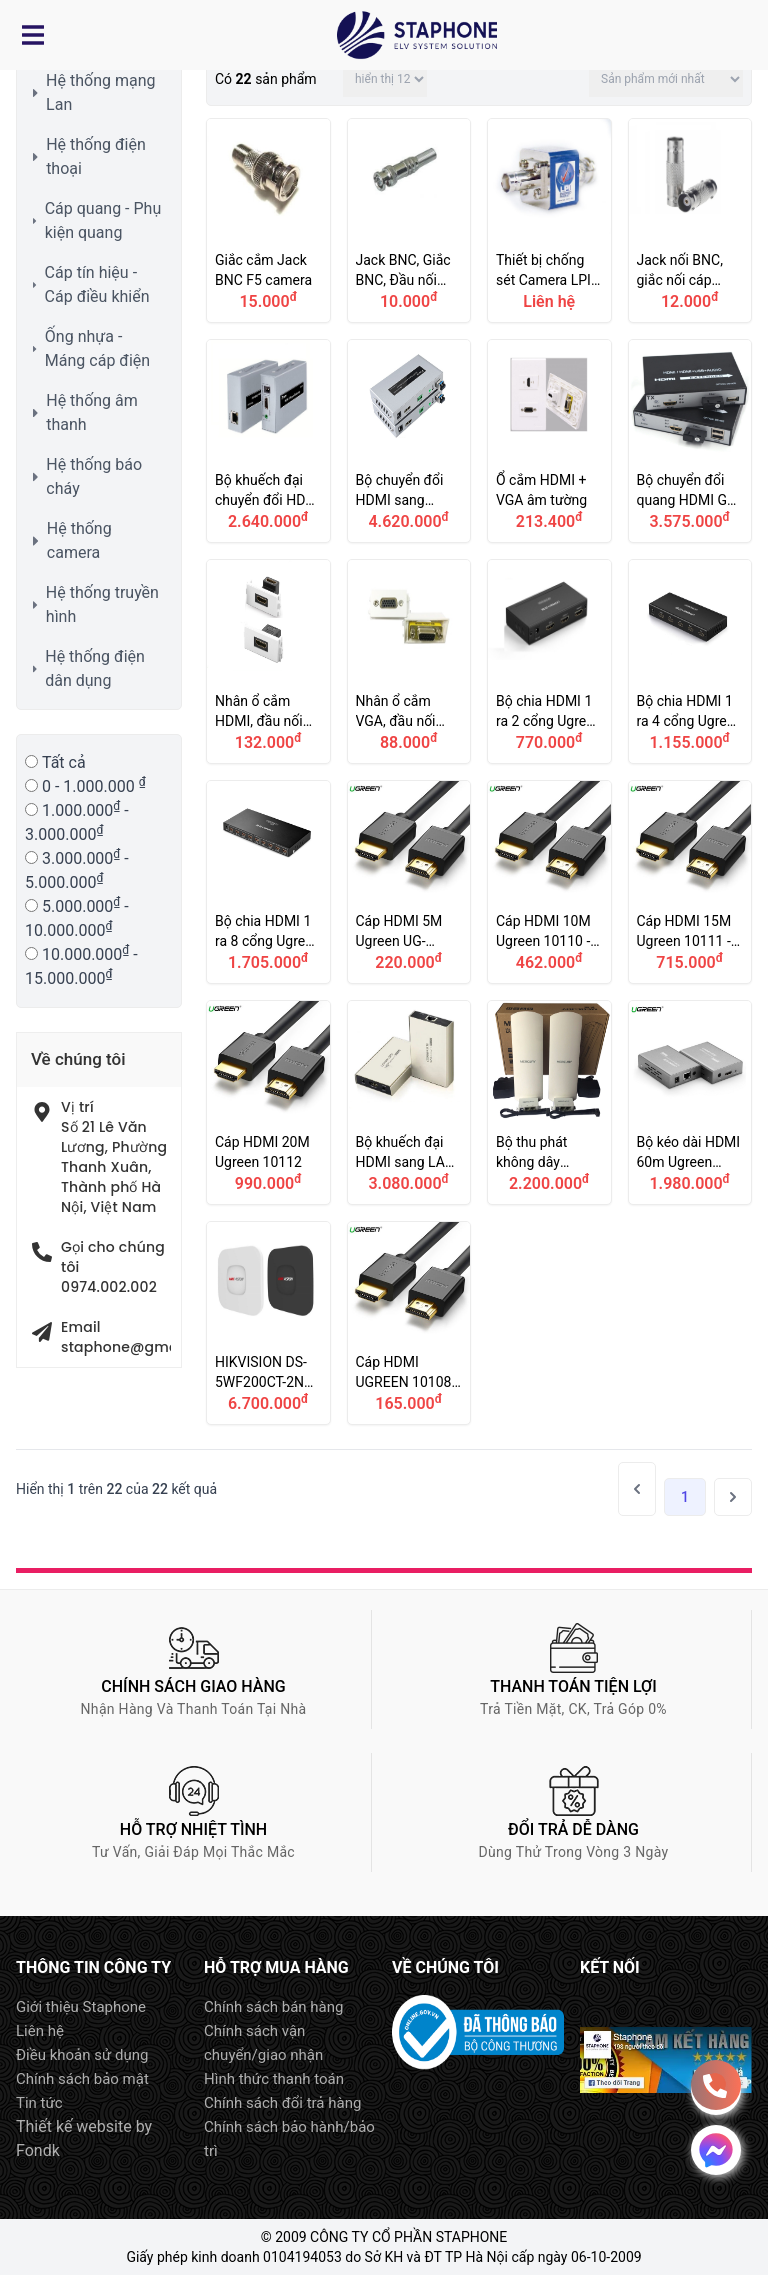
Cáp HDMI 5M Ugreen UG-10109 (409, 882)
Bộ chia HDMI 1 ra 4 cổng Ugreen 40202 (690, 661)
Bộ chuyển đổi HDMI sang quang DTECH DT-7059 (409, 441)
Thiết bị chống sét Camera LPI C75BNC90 (549, 220)
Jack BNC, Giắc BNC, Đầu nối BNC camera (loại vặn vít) (409, 220)
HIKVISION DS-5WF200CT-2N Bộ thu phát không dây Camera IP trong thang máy (268, 1323)
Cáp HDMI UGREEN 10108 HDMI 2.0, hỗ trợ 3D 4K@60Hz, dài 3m (409, 1323)
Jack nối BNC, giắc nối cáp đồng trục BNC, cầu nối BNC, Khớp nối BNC (690, 220)
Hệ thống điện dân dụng (95, 668)
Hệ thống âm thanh (92, 412)
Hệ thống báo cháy (94, 476)
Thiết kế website (74, 2126)
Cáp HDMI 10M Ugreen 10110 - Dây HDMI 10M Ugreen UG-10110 (549, 882)
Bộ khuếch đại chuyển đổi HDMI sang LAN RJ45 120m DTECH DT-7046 (268, 441)
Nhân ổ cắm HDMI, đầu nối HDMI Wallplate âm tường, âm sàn (268, 661)
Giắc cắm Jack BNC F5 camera (268, 220)
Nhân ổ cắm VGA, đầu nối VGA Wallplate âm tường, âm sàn (409, 661)
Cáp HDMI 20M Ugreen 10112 (268, 1102)
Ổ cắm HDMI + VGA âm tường (549, 441)
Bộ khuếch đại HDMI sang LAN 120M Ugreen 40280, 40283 (409, 1102)
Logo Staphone (417, 35)
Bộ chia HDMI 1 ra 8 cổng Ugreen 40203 (268, 882)
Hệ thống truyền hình (102, 604)
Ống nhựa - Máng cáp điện (97, 348)
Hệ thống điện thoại (96, 156)
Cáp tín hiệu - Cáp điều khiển (97, 284)
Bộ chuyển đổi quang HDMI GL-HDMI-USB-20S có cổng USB (690, 441)
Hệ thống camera (79, 540)
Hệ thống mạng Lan (100, 92)
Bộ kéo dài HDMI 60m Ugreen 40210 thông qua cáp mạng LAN (690, 1102)
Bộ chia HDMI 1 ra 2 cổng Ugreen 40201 (549, 661)
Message (716, 2150)
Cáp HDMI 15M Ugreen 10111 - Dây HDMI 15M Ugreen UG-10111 (690, 882)
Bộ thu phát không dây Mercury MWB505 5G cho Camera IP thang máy (549, 1102)
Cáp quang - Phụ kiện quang (103, 220)
